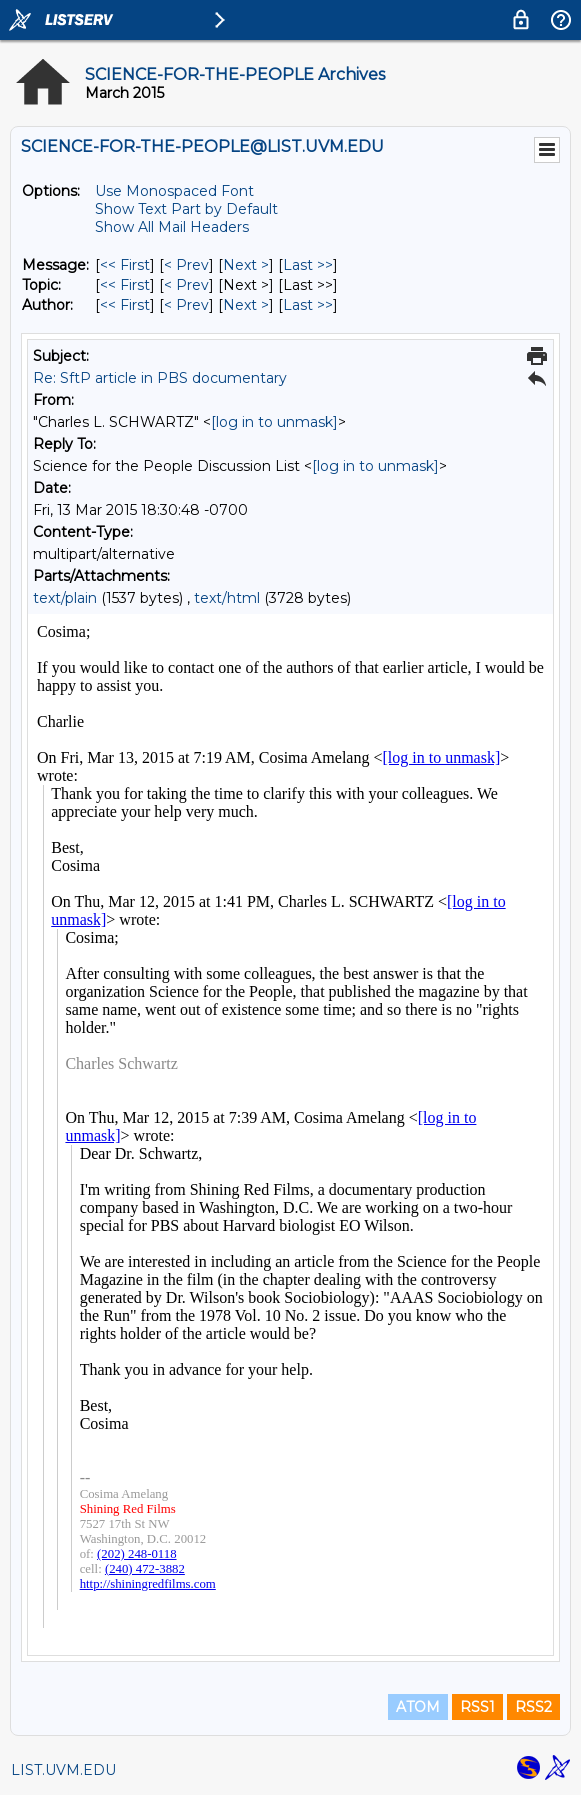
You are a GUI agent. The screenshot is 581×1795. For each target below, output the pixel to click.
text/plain (65, 598)
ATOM (418, 1707)
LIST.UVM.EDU (63, 1770)
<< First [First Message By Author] (125, 305)
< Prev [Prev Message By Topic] (186, 285)
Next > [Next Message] (246, 265)
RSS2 (533, 1707)
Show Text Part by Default (186, 209)
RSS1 (477, 1707)
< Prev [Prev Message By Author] (186, 305)
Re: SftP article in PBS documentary (160, 378)
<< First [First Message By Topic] (125, 285)
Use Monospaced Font (174, 191)
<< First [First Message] (125, 265)
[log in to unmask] (274, 422)
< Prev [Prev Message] (186, 265)
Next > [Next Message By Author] (246, 305)
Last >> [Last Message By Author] (308, 305)
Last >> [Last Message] (308, 265)
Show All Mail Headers (172, 227)
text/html (227, 598)
